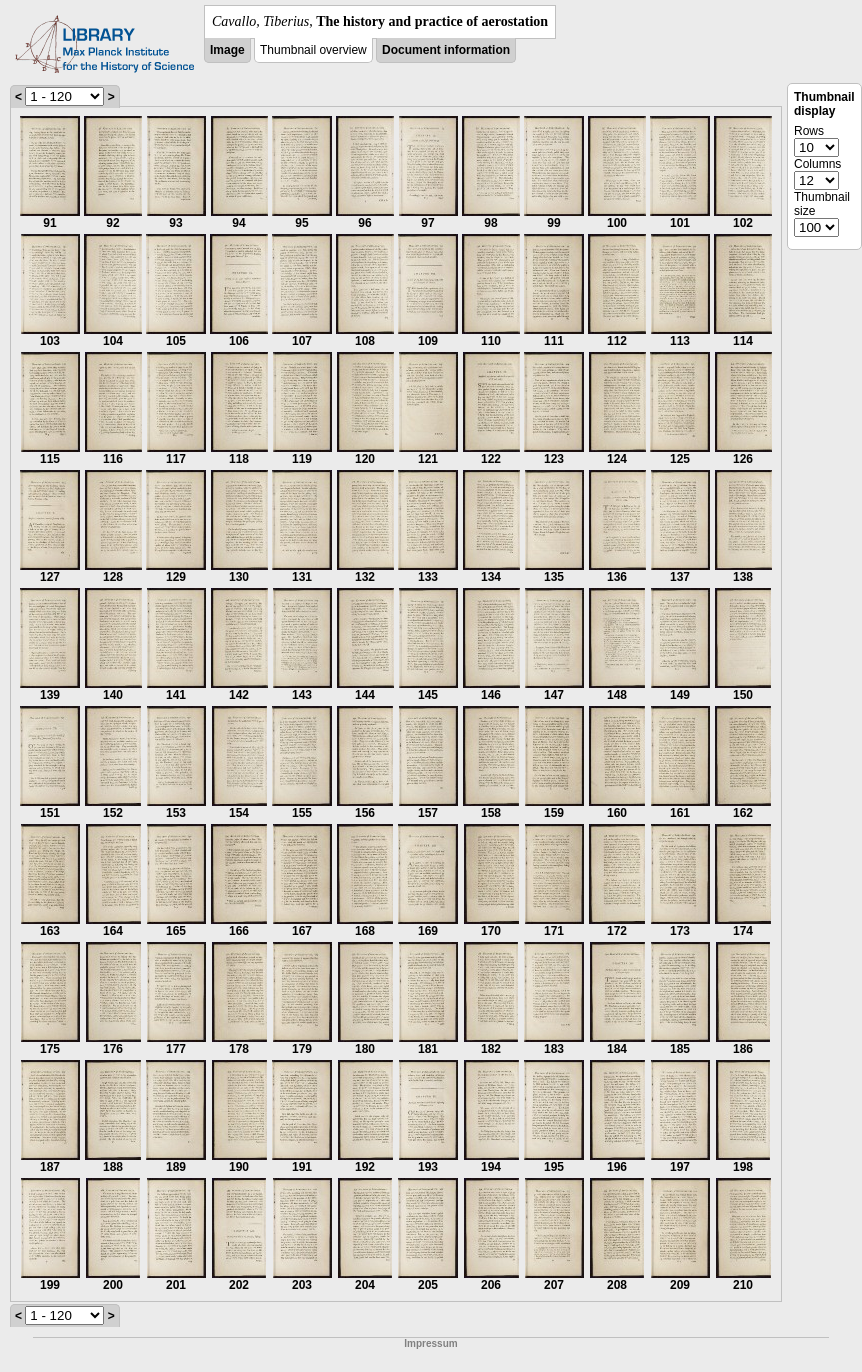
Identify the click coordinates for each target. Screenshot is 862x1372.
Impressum (430, 1343)
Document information (446, 50)
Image (227, 50)
